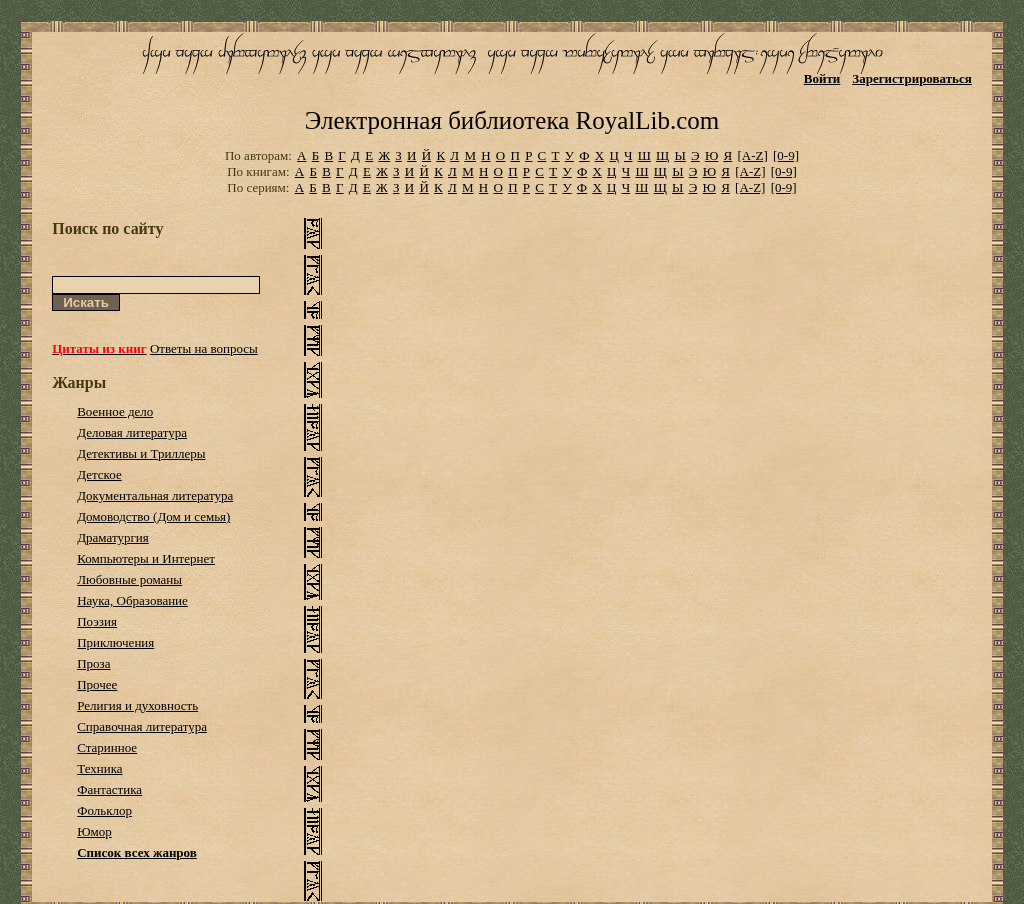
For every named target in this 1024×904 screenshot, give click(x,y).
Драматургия (113, 537)
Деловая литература (132, 432)
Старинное (107, 747)
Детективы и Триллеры (141, 453)
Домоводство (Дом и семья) (153, 516)
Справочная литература (142, 726)
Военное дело (115, 411)
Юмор (94, 831)
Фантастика (109, 789)
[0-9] (786, 155)
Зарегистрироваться (911, 78)
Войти (822, 78)
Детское (99, 474)
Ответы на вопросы (204, 348)
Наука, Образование (132, 600)
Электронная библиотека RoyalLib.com (512, 120)
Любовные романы (129, 579)
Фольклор (104, 810)
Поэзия (97, 621)
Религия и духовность (137, 705)
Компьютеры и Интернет (146, 558)
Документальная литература (155, 495)
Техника (99, 768)
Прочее (97, 684)
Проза (93, 663)
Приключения (115, 642)
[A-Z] (752, 155)
